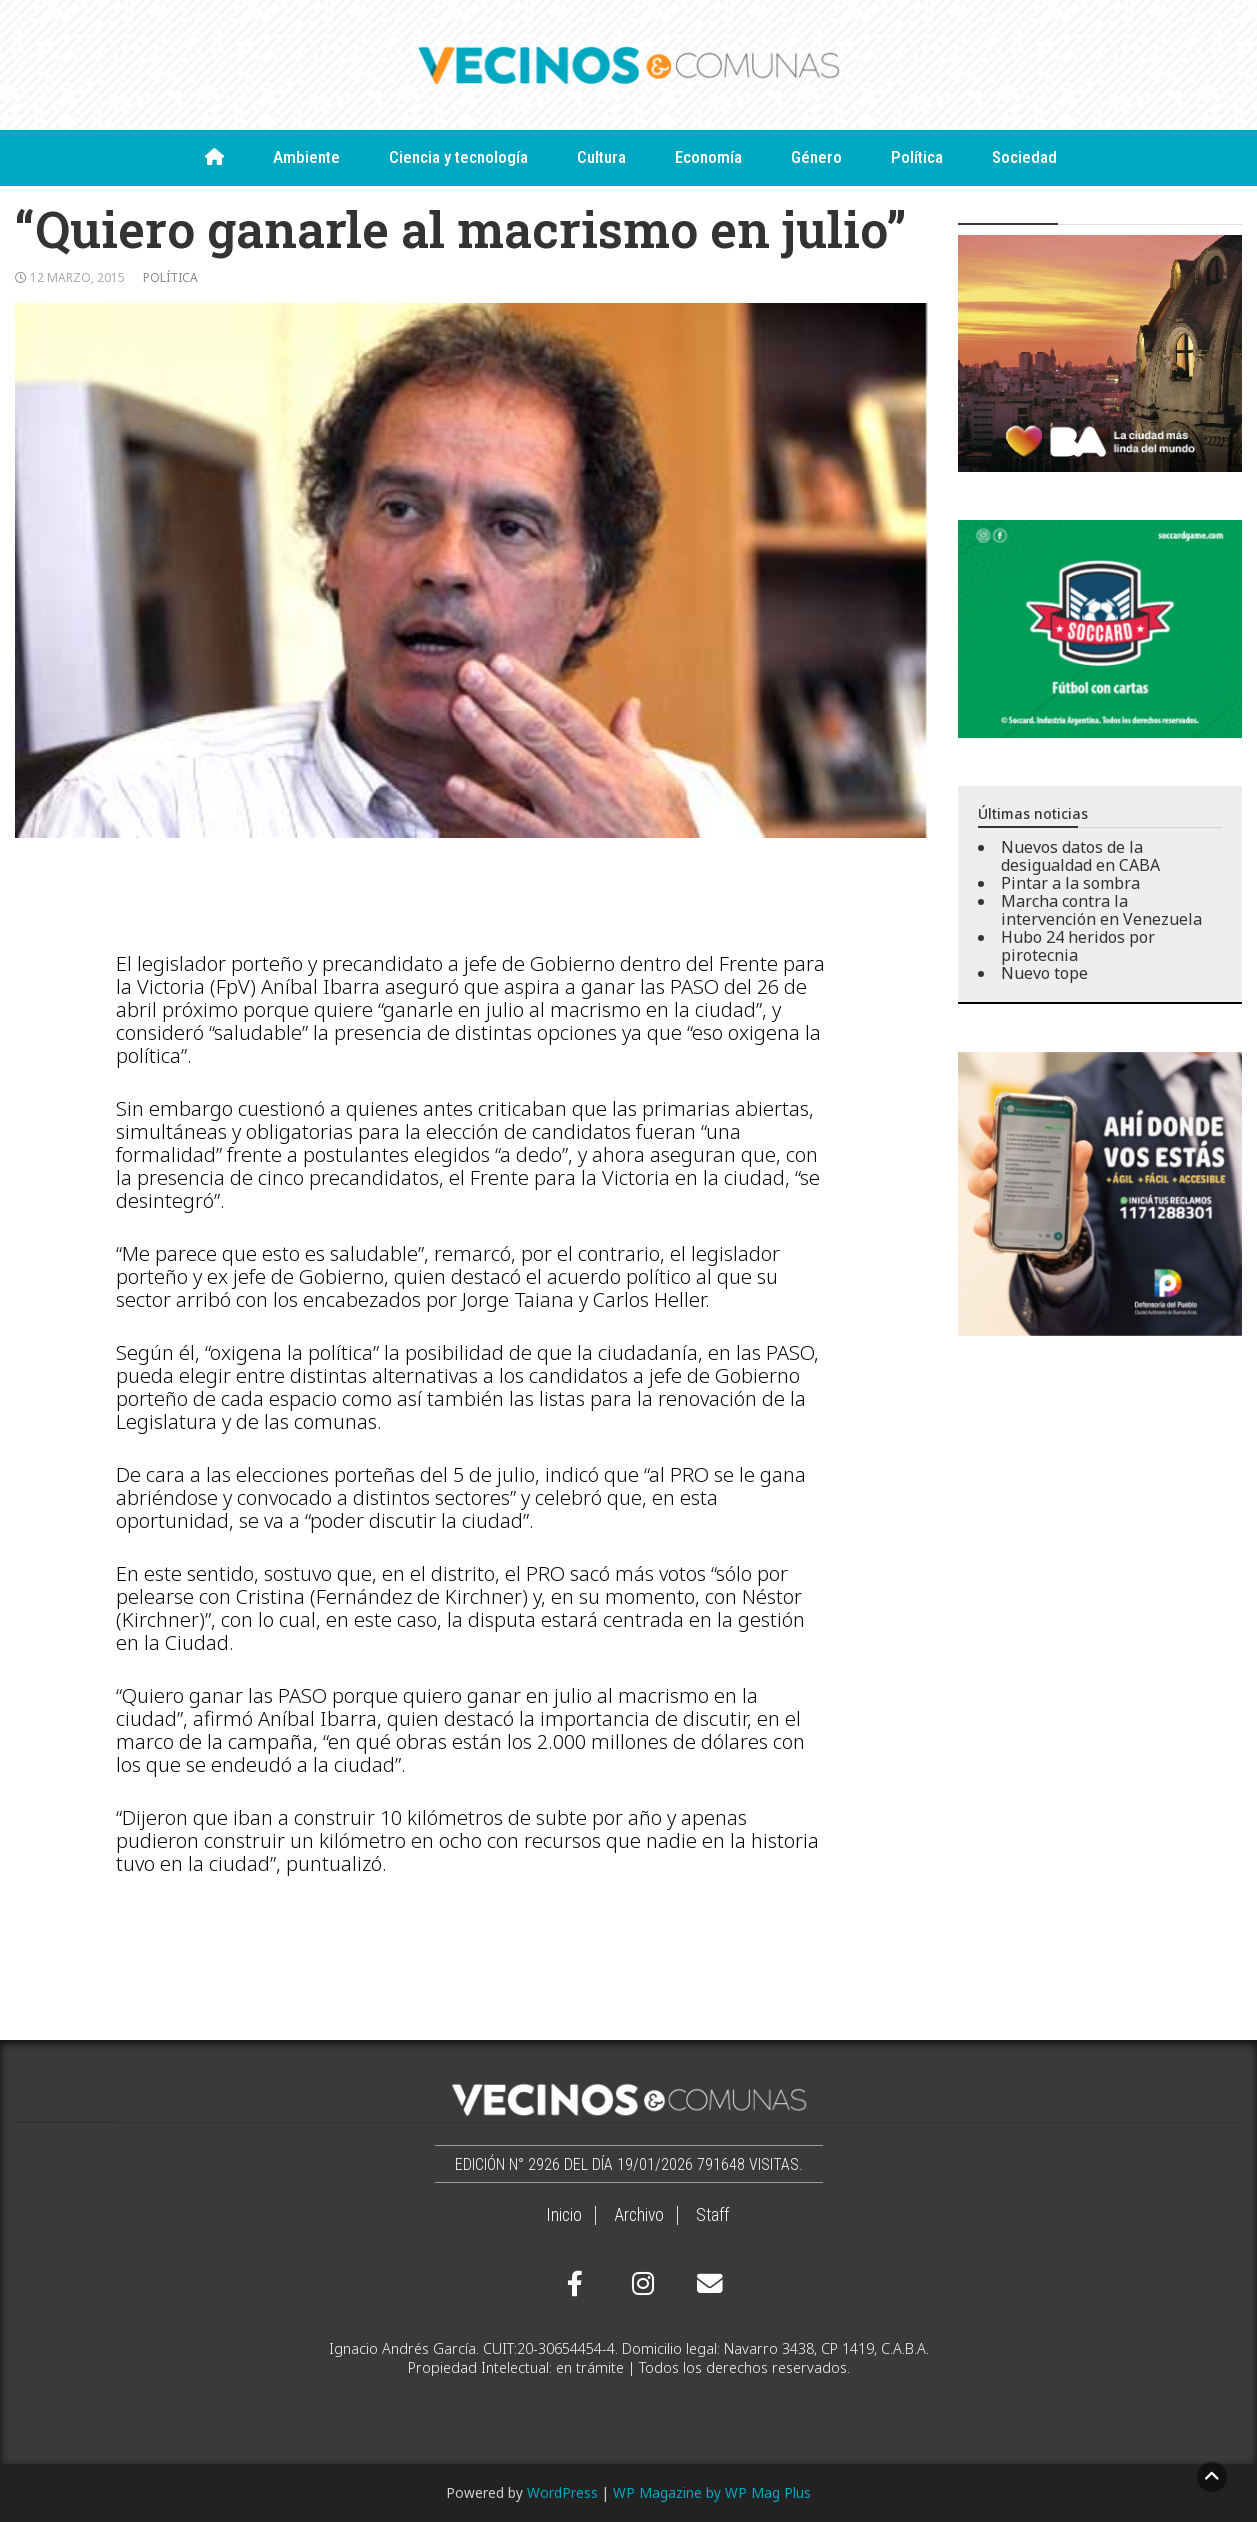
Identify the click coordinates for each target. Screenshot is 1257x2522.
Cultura (601, 157)
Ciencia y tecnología (458, 157)
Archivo (639, 2215)
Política (917, 157)
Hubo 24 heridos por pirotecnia (1078, 946)
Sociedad (1024, 157)
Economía (708, 157)
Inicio (564, 2215)
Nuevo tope (1044, 973)
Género (816, 157)
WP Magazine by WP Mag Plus (712, 2492)
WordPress (562, 2492)
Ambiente (306, 157)
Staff (712, 2215)
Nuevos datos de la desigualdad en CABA (1080, 856)
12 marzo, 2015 (77, 277)
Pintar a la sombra (1070, 883)
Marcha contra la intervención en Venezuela (1101, 910)
